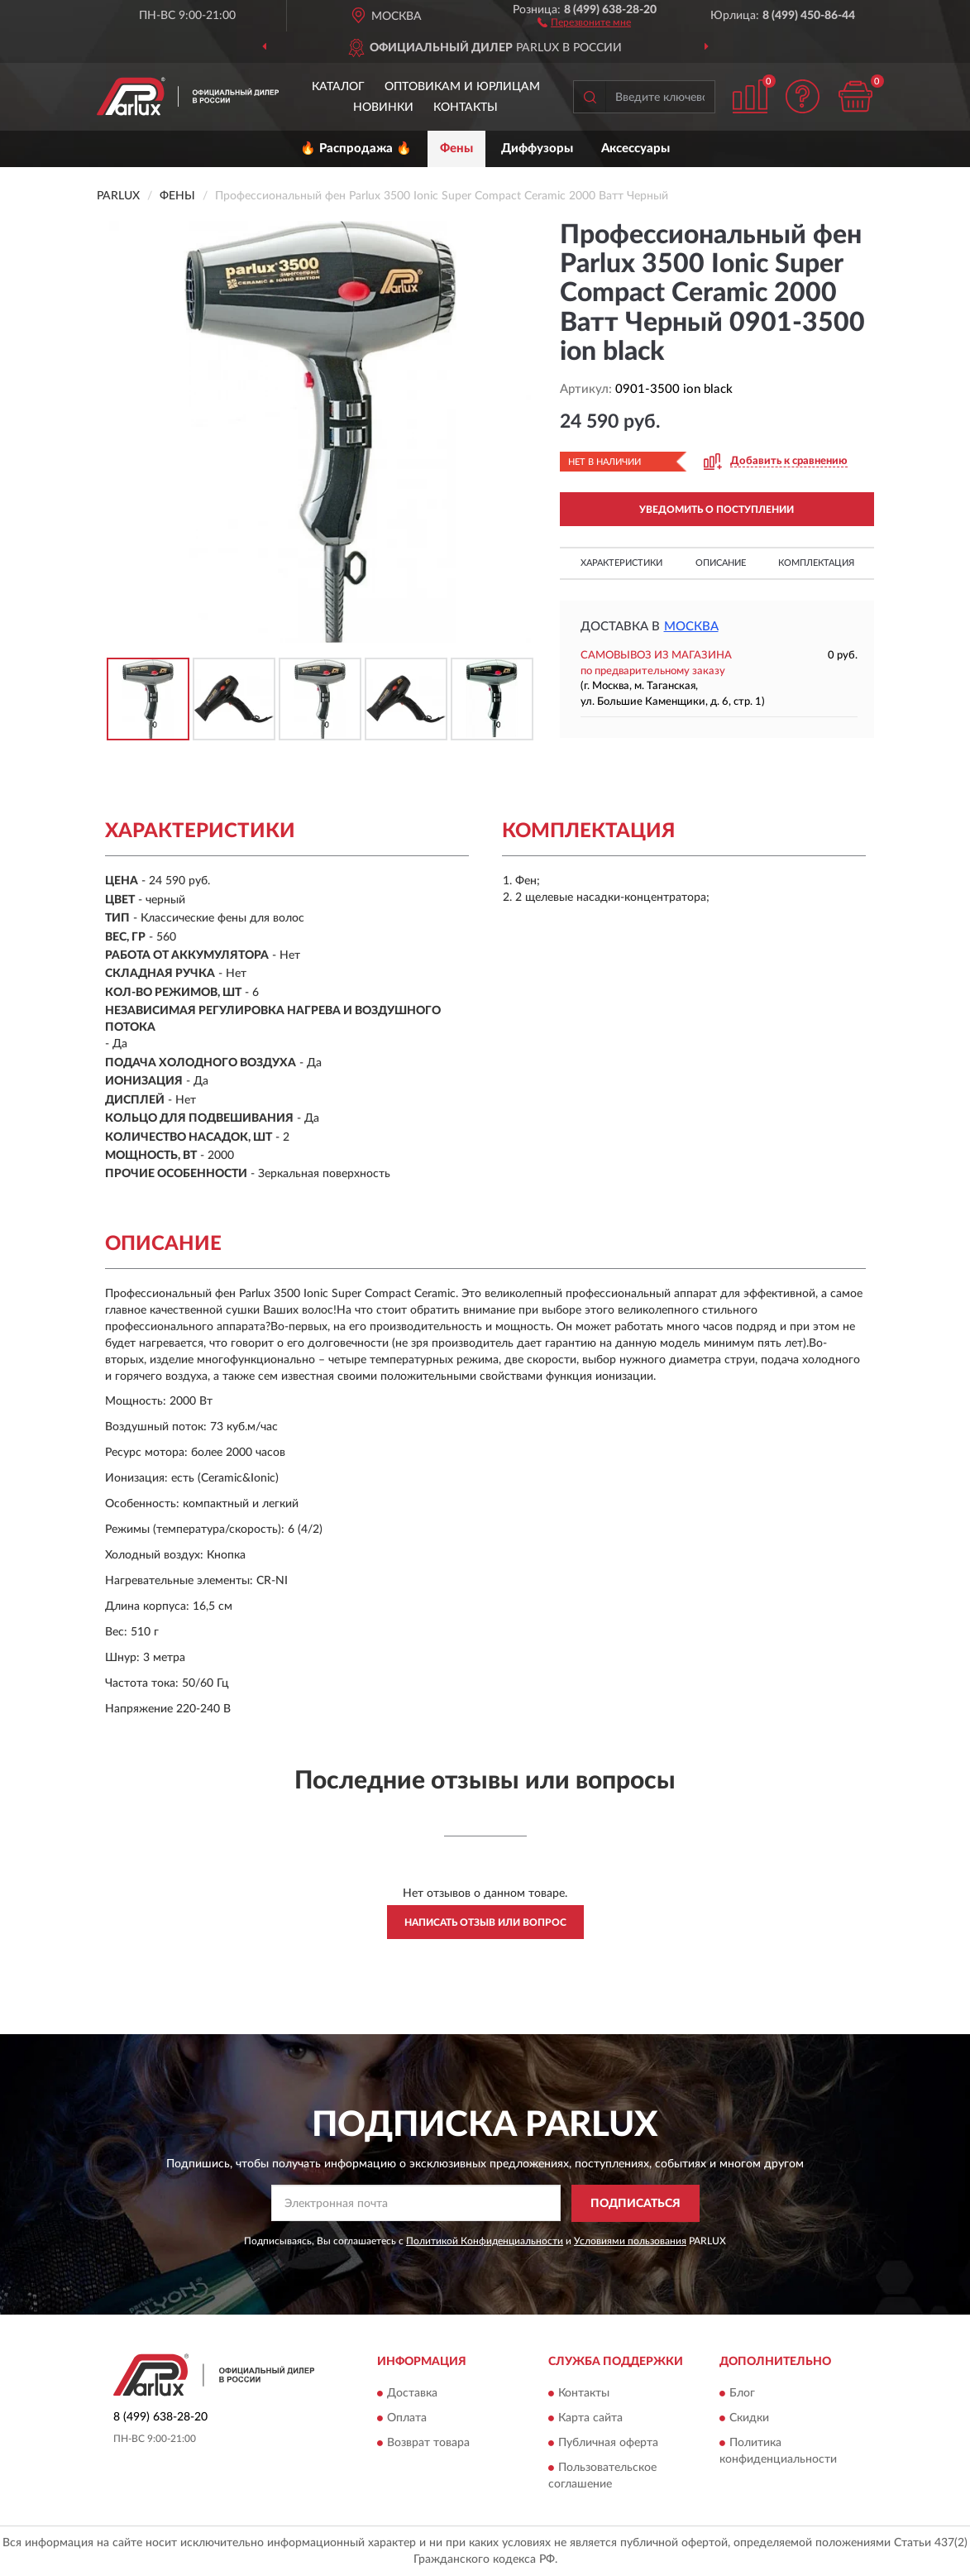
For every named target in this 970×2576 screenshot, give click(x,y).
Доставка (412, 2394)
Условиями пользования (630, 2241)
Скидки (749, 2419)
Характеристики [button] (621, 562)
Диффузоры (537, 148)
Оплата (407, 2419)
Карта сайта (590, 2419)
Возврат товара (428, 2443)
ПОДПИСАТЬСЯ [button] (635, 2204)
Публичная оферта (608, 2443)
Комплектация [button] (816, 562)
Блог (742, 2394)
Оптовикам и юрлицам (462, 87)
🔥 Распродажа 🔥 (356, 148)
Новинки (383, 107)
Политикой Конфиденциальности (484, 2241)
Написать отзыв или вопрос (485, 1922)
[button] (584, 21)
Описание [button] (720, 562)
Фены (456, 148)
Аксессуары (635, 148)
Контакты (465, 107)
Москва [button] (691, 626)
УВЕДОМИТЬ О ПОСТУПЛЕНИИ (716, 510)
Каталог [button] (338, 87)
